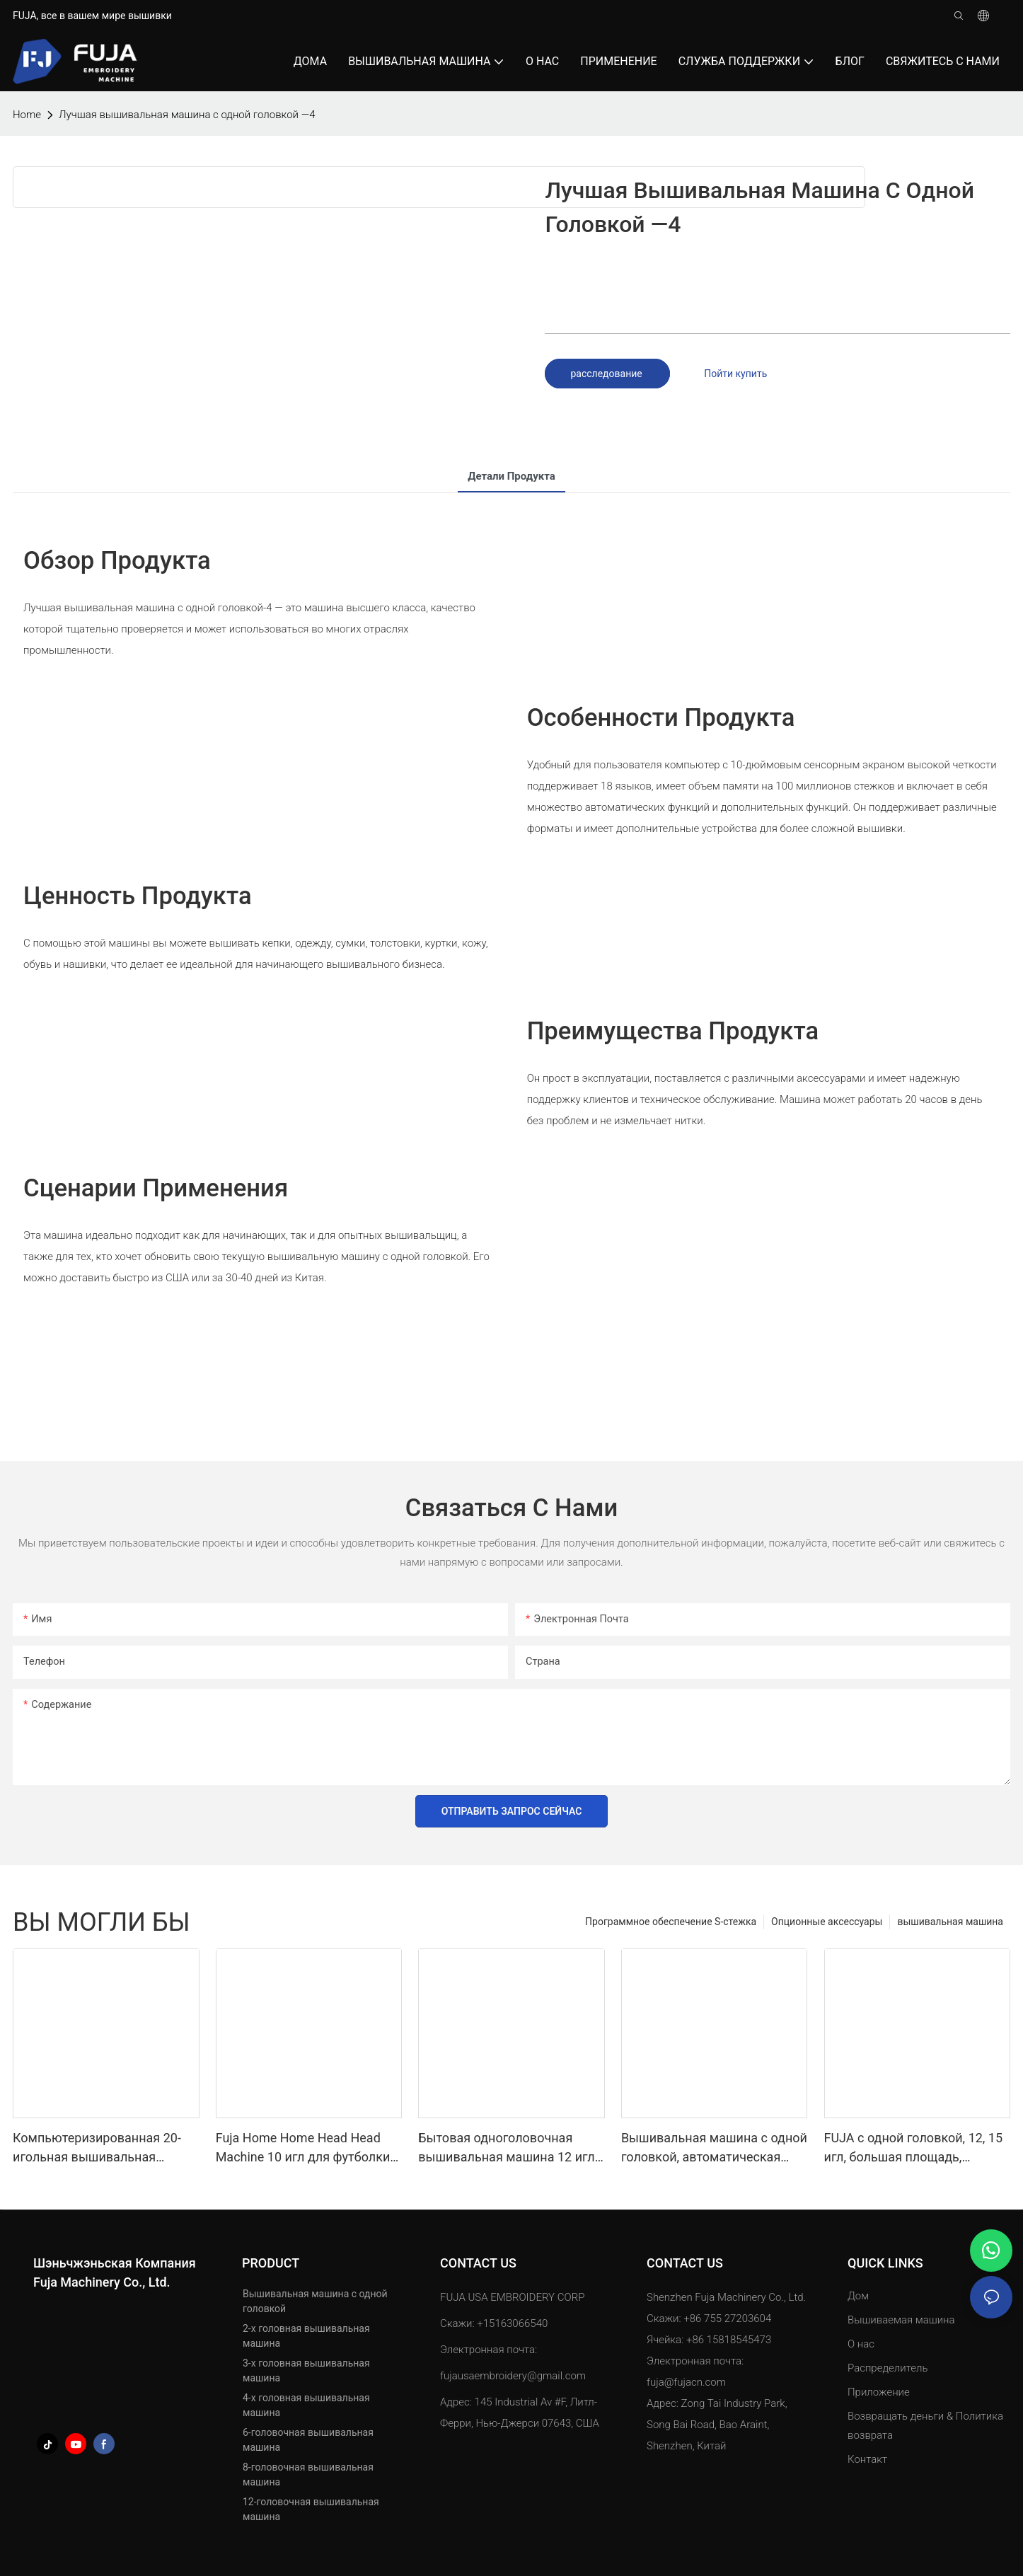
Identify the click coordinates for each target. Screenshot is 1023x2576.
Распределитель (887, 2368)
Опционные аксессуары (826, 1921)
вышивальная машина (950, 1921)
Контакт (867, 2459)
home (27, 114)
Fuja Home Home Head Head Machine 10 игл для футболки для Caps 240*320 (303, 2148)
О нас (861, 2344)
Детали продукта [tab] (511, 476)
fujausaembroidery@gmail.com (513, 2375)
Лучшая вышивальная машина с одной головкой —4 (187, 114)
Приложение (880, 2392)
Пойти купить (735, 373)
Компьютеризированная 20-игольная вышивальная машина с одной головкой (97, 2148)
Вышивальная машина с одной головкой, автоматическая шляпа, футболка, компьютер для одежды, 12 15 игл (714, 2148)
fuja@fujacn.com (686, 2382)
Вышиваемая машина (901, 2320)
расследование (607, 373)
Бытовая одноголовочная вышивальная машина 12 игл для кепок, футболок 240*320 (506, 2148)
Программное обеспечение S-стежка (670, 1921)
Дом (858, 2295)
